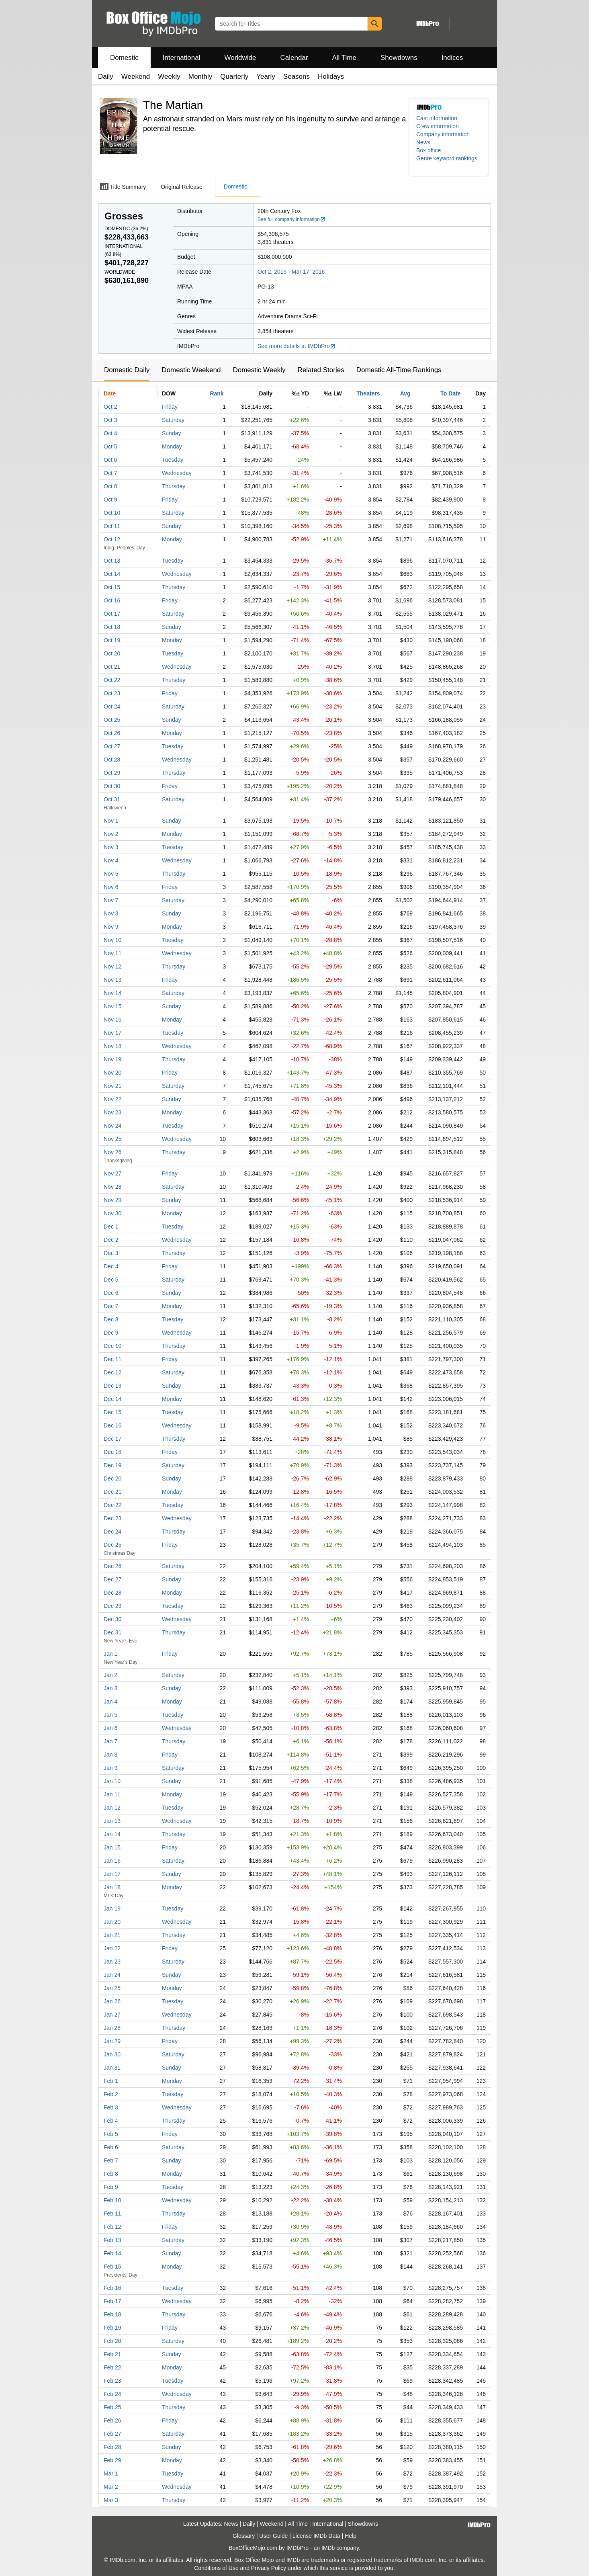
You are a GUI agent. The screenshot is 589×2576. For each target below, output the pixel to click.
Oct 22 (112, 680)
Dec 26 (112, 1566)
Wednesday (177, 473)
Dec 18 (112, 1452)
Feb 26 (112, 2420)
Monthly (200, 76)
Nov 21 (112, 1086)
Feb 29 (112, 2460)
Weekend (135, 76)
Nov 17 (112, 1033)
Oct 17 (112, 613)
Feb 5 (111, 2134)
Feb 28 (112, 2447)
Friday (170, 406)
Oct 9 (110, 499)
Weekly (169, 76)
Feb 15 (112, 2266)
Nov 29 (112, 1200)
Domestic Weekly (259, 370)
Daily (105, 76)
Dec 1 (111, 1226)
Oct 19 (112, 640)
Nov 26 (112, 1152)
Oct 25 (112, 720)
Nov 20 (112, 1072)
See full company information (292, 219)
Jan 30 (112, 2054)
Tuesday (172, 460)
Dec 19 (112, 1465)
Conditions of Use (216, 2568)
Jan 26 (112, 2001)
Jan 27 (112, 2014)
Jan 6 (110, 1728)
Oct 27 (112, 746)
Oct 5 (110, 446)
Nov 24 (112, 1125)
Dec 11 (112, 1359)
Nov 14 (112, 993)
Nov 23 (112, 1112)
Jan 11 (112, 1794)
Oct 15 (112, 587)
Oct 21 (112, 666)
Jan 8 (110, 1754)
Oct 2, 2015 (272, 271)
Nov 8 (111, 913)
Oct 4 (110, 433)
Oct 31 (112, 799)
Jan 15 (112, 1847)
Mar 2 (111, 2487)
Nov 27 (112, 1173)
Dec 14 (112, 1399)
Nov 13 (112, 980)
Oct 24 (112, 706)
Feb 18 (112, 2314)
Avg (405, 393)
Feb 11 (112, 2213)
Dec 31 (112, 1632)
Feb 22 (112, 2367)
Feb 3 (111, 2107)
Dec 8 (111, 1319)
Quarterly (234, 76)
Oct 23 (112, 693)
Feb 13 (112, 2240)
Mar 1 (111, 2473)
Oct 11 (112, 526)
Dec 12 (112, 1372)
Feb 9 (111, 2187)
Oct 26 (112, 733)
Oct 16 (112, 600)
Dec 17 (112, 1438)
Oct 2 (110, 406)
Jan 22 (112, 1948)
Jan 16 (112, 1860)
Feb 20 (112, 2341)
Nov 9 (111, 927)
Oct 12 (112, 539)
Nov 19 (112, 1059)
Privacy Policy (268, 2568)
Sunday (171, 433)
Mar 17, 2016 (308, 271)
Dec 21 (112, 1492)
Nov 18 (112, 1046)
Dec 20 (112, 1478)
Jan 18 (112, 1887)
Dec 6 (111, 1293)
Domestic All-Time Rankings (399, 370)
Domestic (124, 57)
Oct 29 (112, 773)
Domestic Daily (126, 370)
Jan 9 (110, 1768)
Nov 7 (111, 900)
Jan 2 (110, 1675)
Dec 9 (111, 1332)
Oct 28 (112, 759)
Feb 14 (112, 2253)
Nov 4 (111, 860)
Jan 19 (112, 1908)
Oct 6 (110, 460)
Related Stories (320, 370)
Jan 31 (112, 2067)
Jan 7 (110, 1741)
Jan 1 (110, 1653)
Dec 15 (112, 1412)
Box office (428, 150)
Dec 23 (112, 1518)
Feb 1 (111, 2081)
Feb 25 (112, 2407)
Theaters (368, 393)
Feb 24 (112, 2394)
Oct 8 (110, 486)
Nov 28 (112, 1187)
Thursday (173, 486)
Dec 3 (111, 1253)
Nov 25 (112, 1139)
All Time (344, 57)
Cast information (436, 118)
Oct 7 (110, 473)
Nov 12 (112, 966)
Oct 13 (112, 560)
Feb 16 (112, 2288)
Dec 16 (112, 1425)
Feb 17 (112, 2301)
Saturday (173, 420)
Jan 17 (112, 1874)
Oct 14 (112, 574)
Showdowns (398, 57)
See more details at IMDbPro (297, 346)
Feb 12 (112, 2227)
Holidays (331, 76)
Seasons (296, 76)
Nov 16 (112, 1019)
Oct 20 (112, 653)
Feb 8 (111, 2174)
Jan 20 (112, 1922)
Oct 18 (112, 627)
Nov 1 (111, 820)
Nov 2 (111, 834)
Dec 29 (112, 1606)
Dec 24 (112, 1531)
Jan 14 (112, 1834)
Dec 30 (112, 1619)
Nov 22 (112, 1099)
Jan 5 (110, 1715)
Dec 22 (112, 1505)
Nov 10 (112, 940)
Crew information (437, 126)
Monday (172, 446)
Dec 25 (112, 1545)
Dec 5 (111, 1279)
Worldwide (240, 57)
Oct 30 (112, 786)
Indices (452, 57)
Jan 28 (112, 2028)
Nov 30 (112, 1213)
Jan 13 (112, 1821)
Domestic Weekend (191, 370)
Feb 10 (112, 2200)
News (423, 142)
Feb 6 (111, 2147)
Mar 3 (111, 2500)
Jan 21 (112, 1935)
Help (350, 2536)
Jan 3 (110, 1688)
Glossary (244, 2536)
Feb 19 (112, 2327)
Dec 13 (112, 1385)
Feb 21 (112, 2354)
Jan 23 (112, 1961)
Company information (443, 134)
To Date (450, 393)
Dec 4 (111, 1266)
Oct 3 (110, 420)
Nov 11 (112, 953)
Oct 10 (112, 513)
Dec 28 (112, 1592)
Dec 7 (111, 1306)
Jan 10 (112, 1781)
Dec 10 (112, 1346)
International (181, 57)
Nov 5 (111, 873)
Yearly (265, 76)
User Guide (274, 2536)
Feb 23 (112, 2380)
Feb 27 (112, 2434)
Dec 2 (111, 1240)
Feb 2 (111, 2094)
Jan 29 (112, 2041)
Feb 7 (111, 2160)
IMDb (328, 2548)
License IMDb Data (316, 2536)
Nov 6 (111, 887)
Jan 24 (112, 1975)
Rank (216, 393)
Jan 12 (112, 1807)
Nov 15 (112, 1006)
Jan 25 (112, 1988)
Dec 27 (112, 1579)
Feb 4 (111, 2120)
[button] (448, 162)
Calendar (294, 57)
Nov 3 (111, 847)
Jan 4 (110, 1701)
